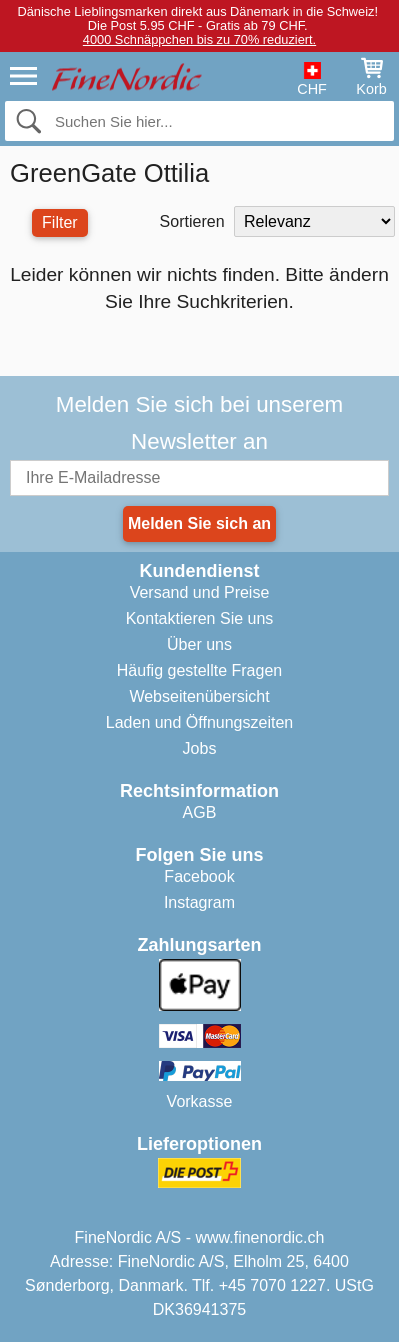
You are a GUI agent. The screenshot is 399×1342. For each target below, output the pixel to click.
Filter (60, 222)
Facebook (199, 876)
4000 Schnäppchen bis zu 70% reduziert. (199, 39)
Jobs (200, 748)
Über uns (199, 644)
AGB (200, 812)
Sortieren (192, 221)
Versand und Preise (200, 592)
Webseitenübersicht (199, 696)
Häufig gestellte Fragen (199, 670)
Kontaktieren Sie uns (200, 618)
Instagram (199, 902)
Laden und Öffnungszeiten (199, 722)
